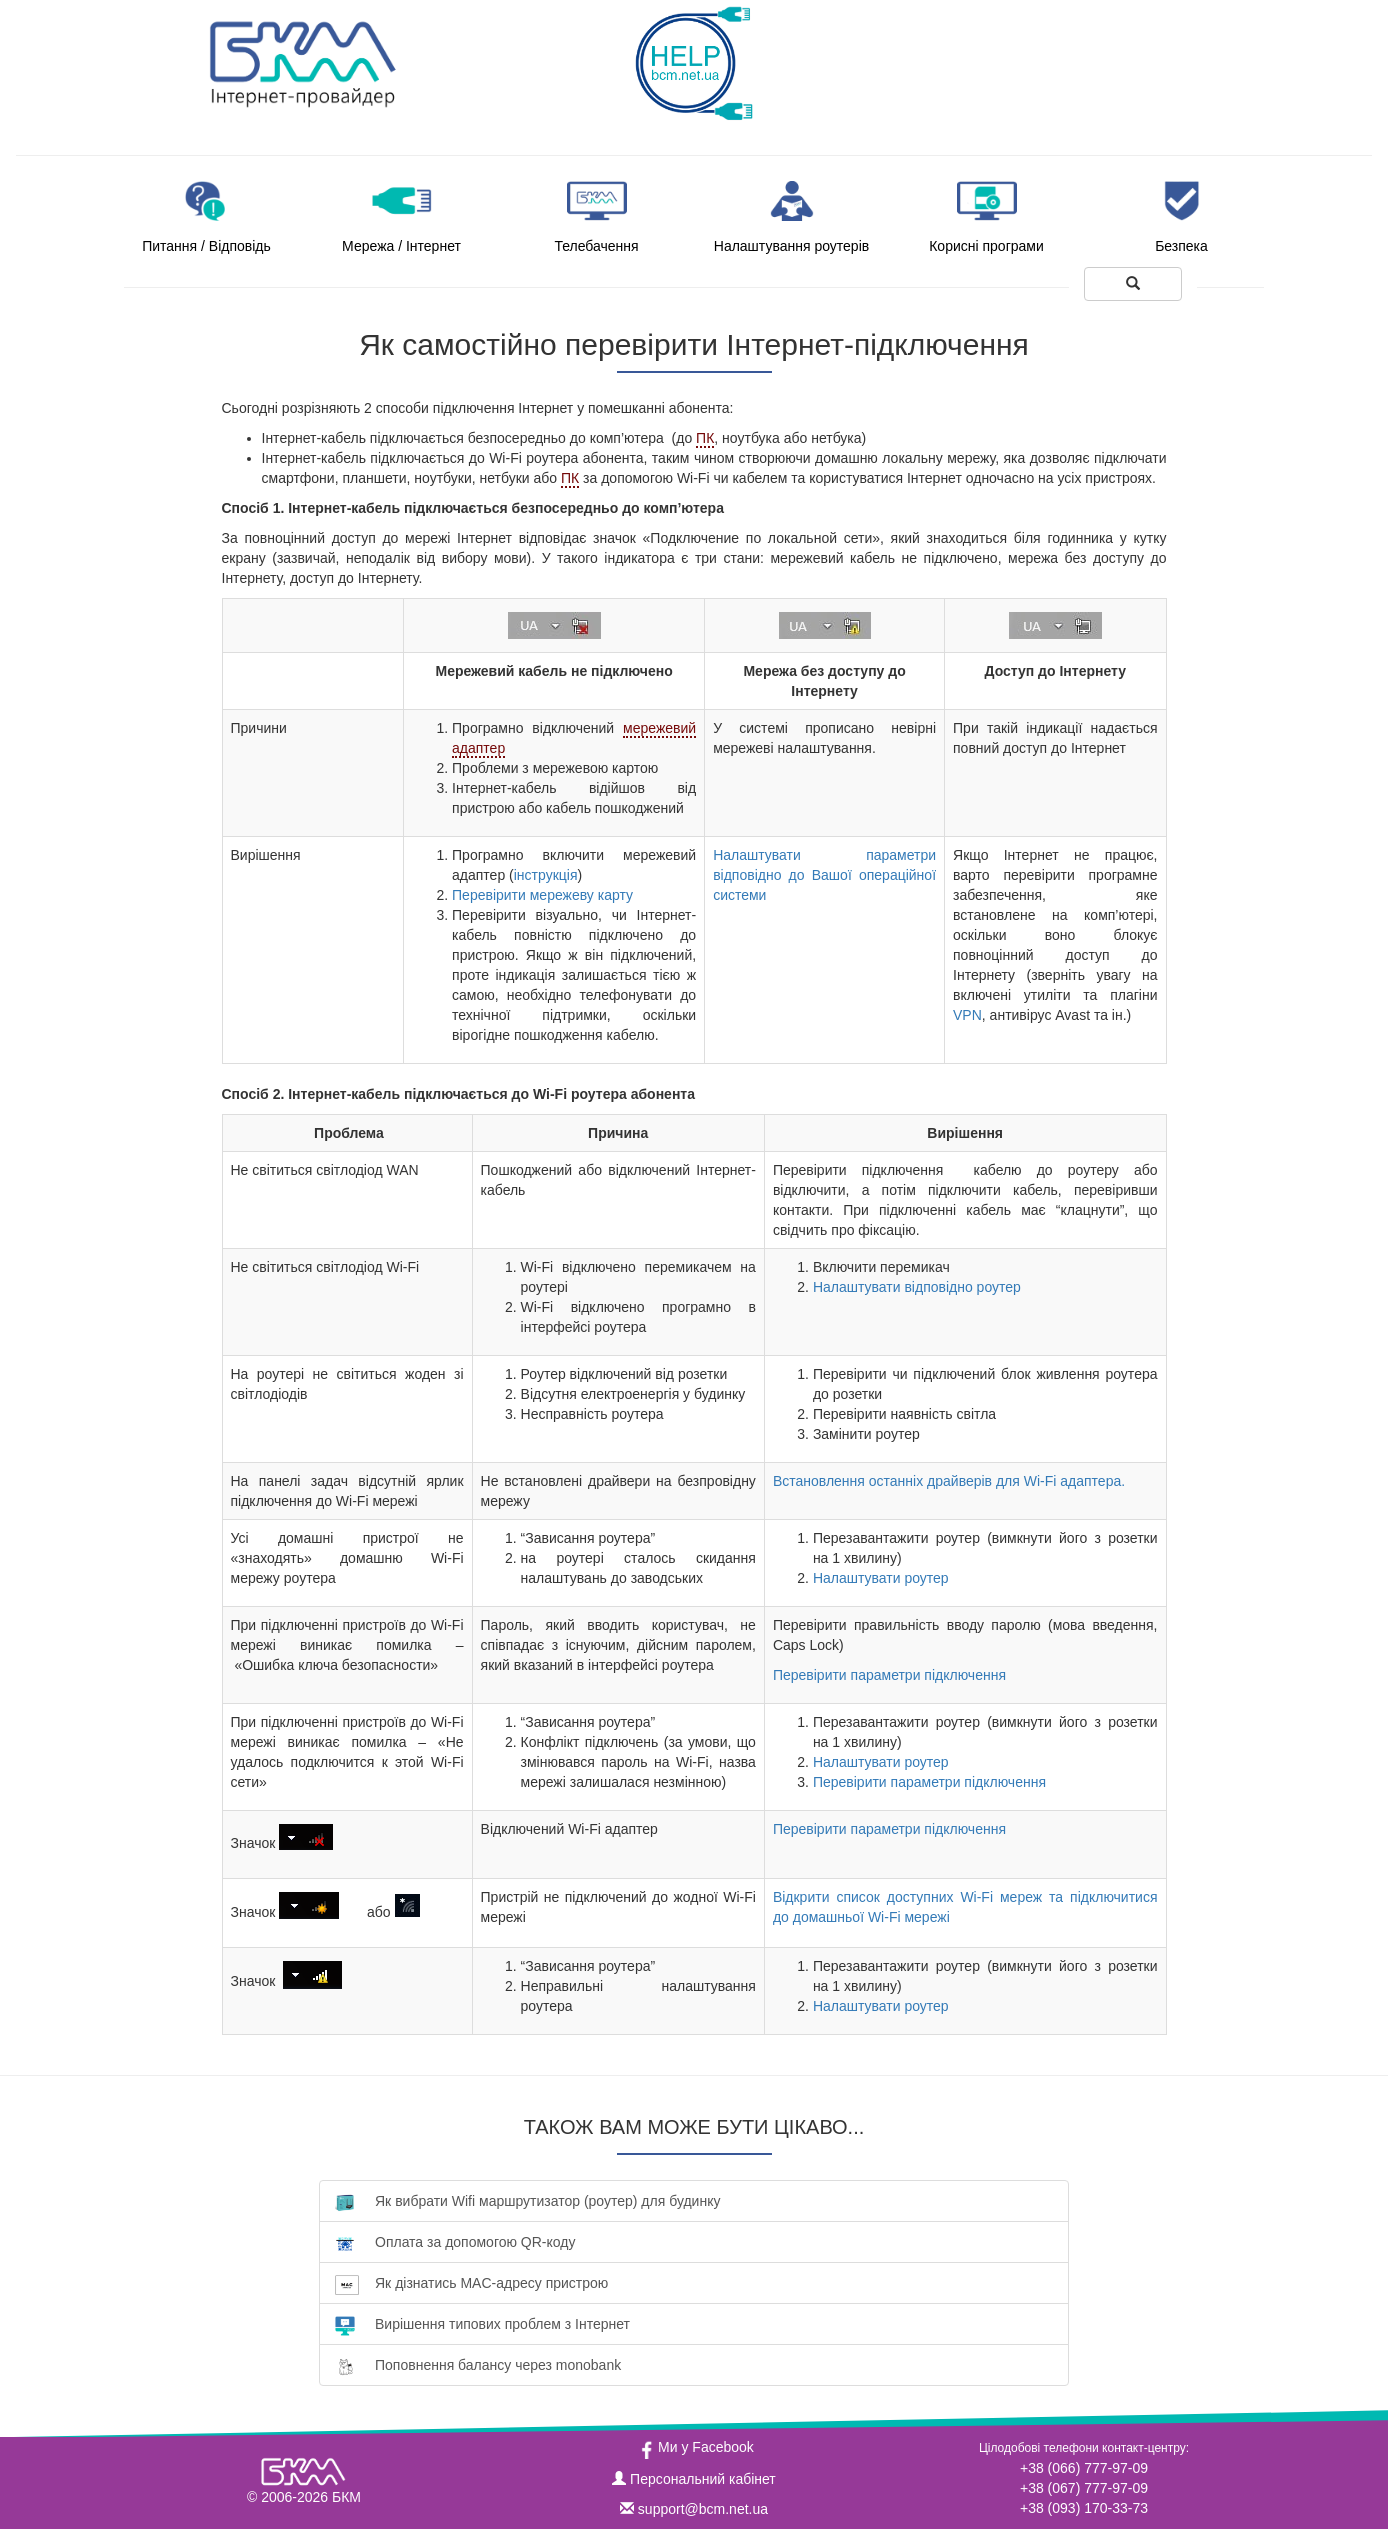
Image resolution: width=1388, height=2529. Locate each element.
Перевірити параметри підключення (889, 1675)
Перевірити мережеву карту (542, 895)
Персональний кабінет (694, 2479)
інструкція (546, 875)
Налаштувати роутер (881, 1578)
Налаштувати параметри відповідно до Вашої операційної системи (824, 875)
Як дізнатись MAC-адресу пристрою (471, 2283)
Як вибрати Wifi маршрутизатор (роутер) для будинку (527, 2201)
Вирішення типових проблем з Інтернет (482, 2324)
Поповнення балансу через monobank (478, 2365)
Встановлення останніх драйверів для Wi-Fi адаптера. (949, 1481)
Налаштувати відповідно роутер (917, 1287)
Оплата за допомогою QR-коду (455, 2242)
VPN (967, 1015)
